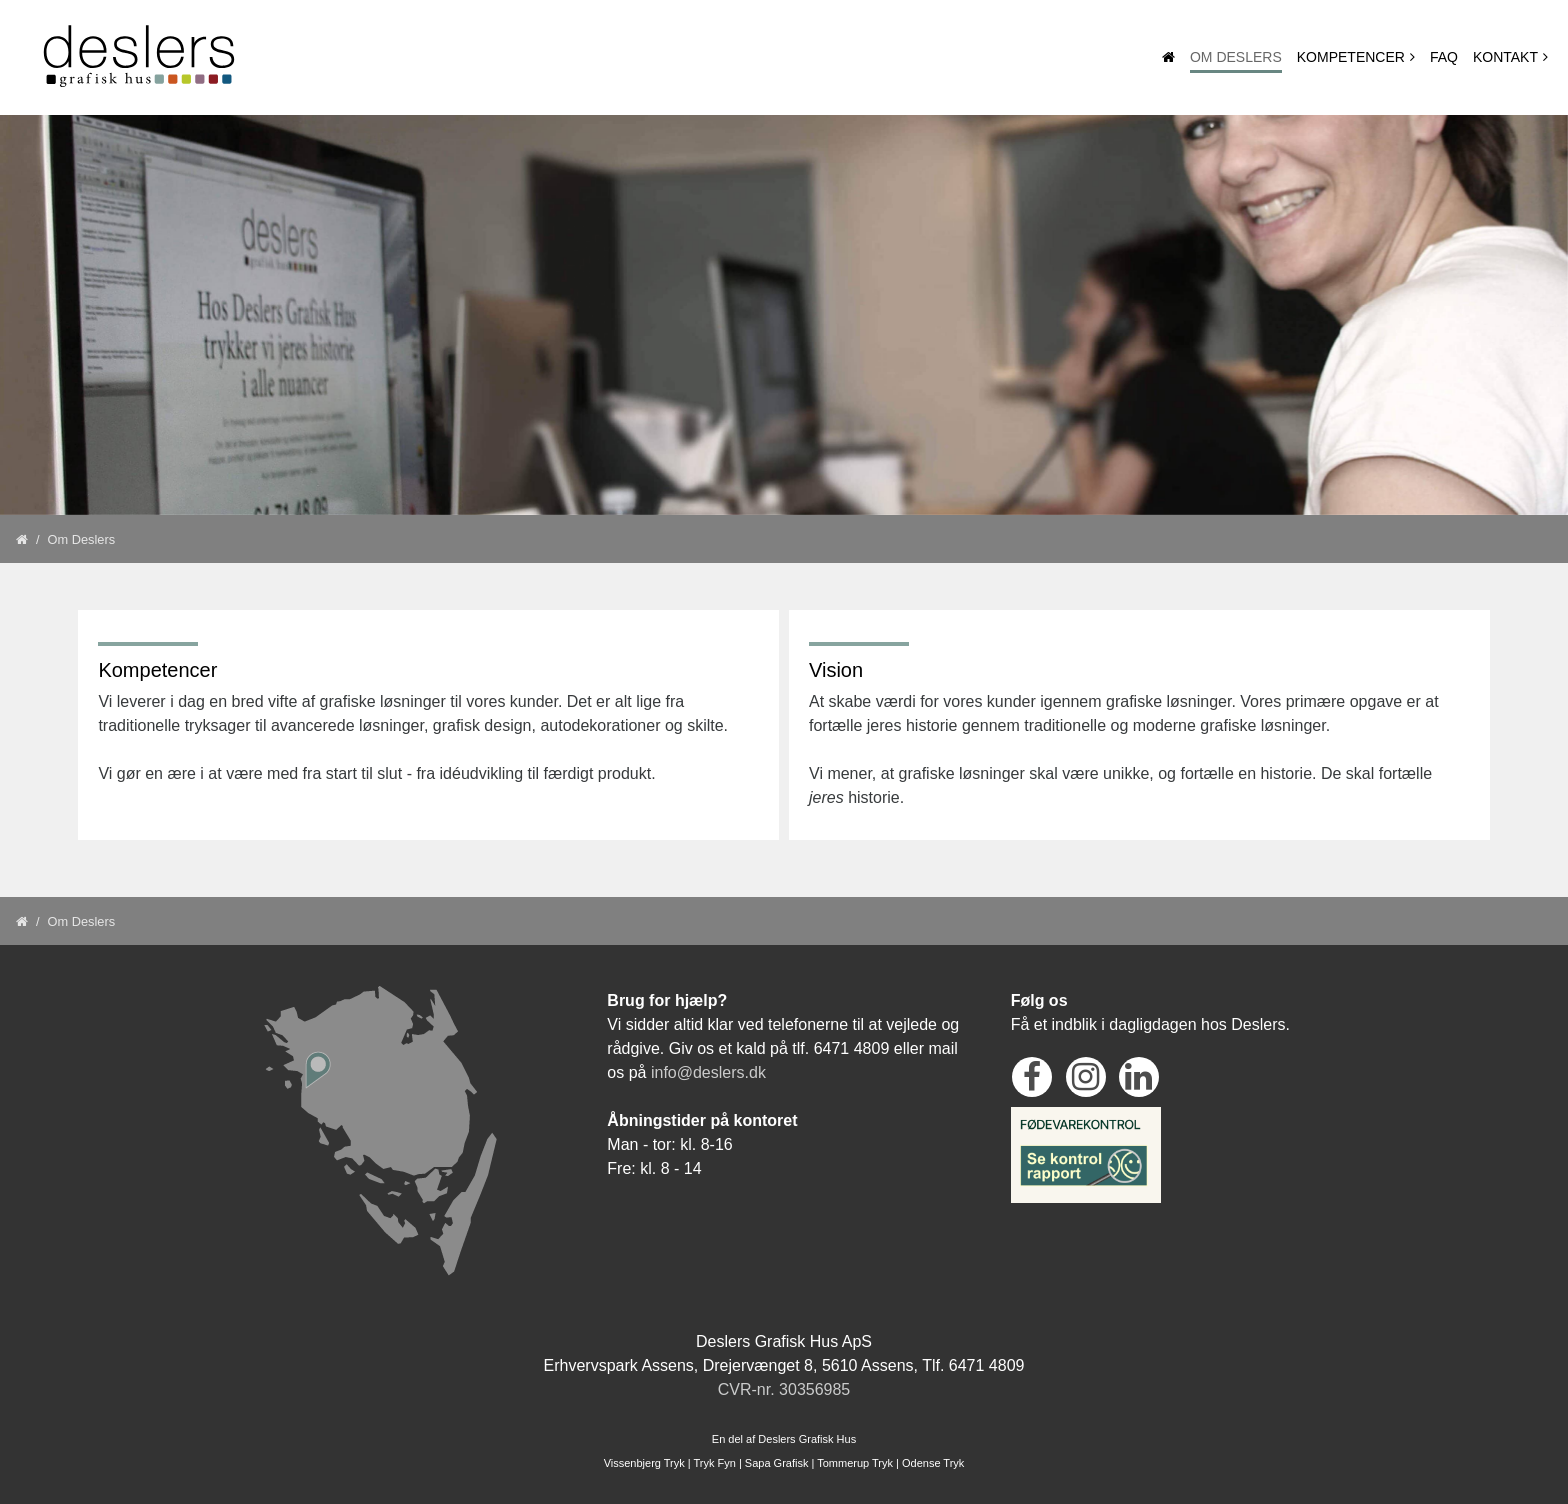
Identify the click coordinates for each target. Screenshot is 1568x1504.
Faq (1444, 57)
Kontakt (1505, 57)
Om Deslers (1236, 57)
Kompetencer (1351, 57)
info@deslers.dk (708, 1072)
